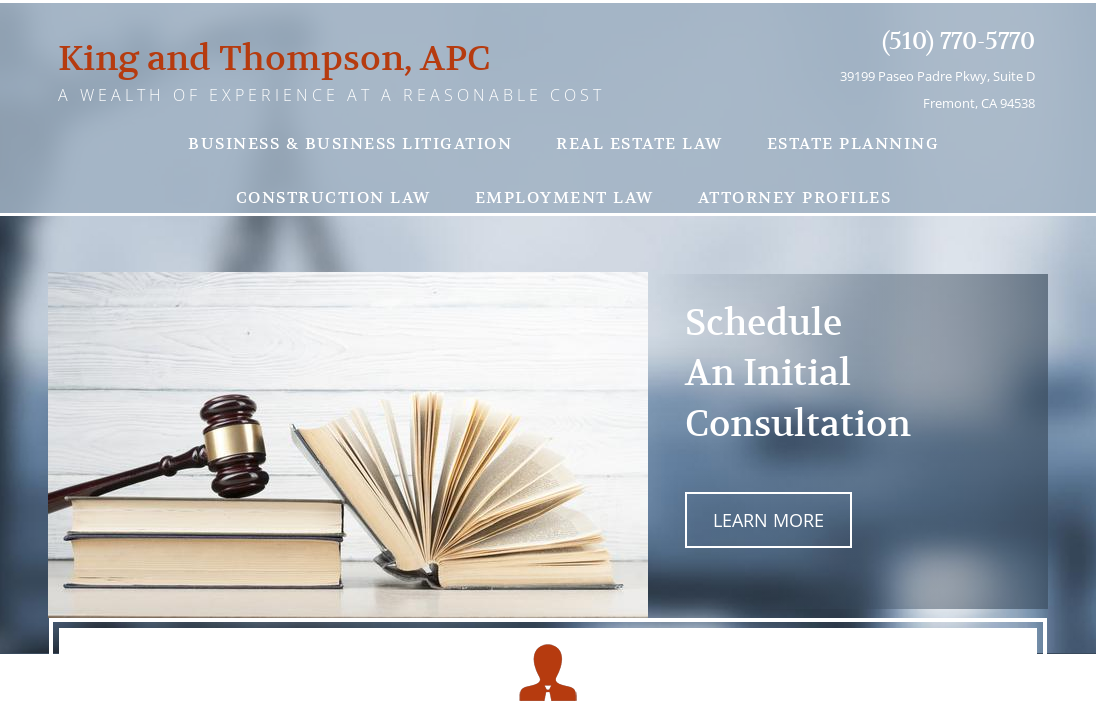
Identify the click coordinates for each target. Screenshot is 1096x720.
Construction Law (333, 198)
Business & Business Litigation (350, 144)
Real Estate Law (639, 144)
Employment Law (564, 198)
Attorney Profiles (795, 198)
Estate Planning (853, 144)
